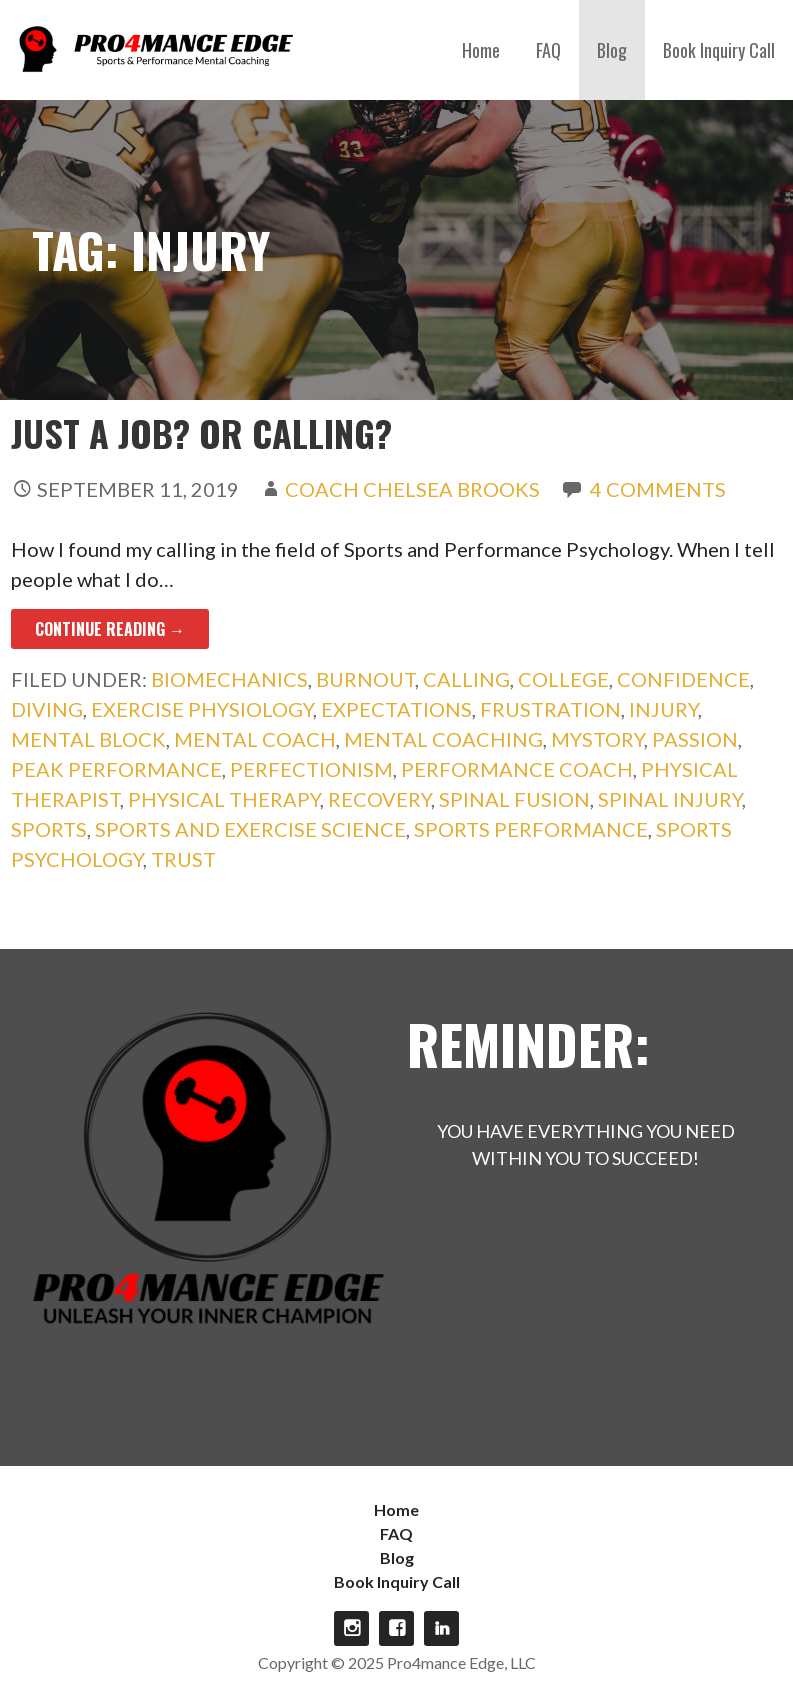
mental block (88, 739)
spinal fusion (514, 799)
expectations (396, 709)
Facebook (396, 1628)
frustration (550, 709)
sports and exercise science (250, 829)
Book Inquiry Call (719, 50)
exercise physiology (202, 709)
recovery (379, 799)
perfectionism (311, 769)
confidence (683, 679)
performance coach (517, 769)
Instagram (351, 1628)
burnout (365, 679)
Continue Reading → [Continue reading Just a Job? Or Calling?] (110, 629)
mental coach (255, 739)
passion (695, 739)
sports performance (531, 829)
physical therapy (224, 799)
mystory (597, 739)
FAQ (548, 50)
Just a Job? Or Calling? (201, 432)
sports (49, 829)
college (563, 679)
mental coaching (443, 739)
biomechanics (229, 679)
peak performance (116, 769)
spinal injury (670, 799)
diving (47, 709)
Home (481, 50)
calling (466, 679)
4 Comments (658, 489)
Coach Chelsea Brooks (412, 489)
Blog (612, 50)
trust (183, 859)
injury (663, 709)
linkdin (441, 1628)
